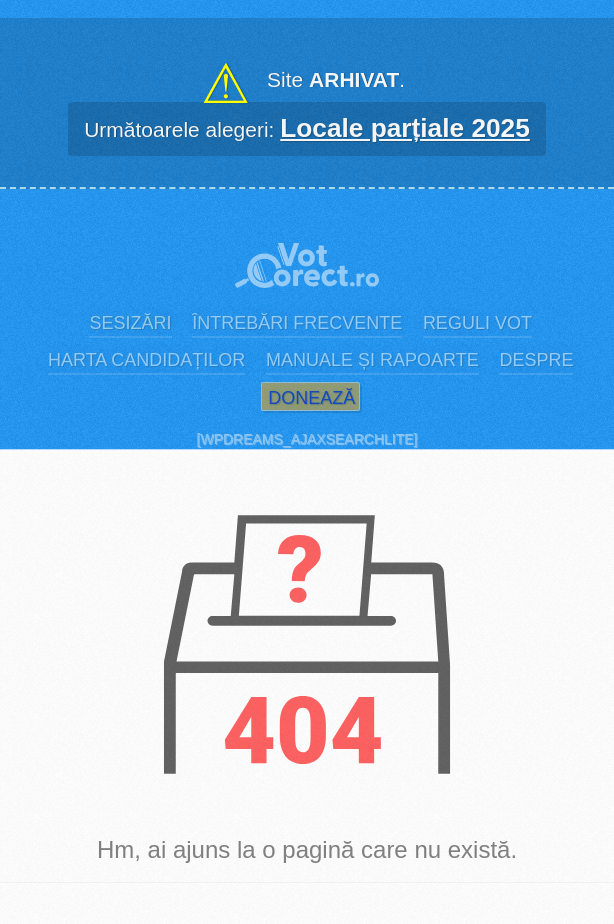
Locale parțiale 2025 (405, 128)
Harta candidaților (146, 360)
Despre (536, 360)
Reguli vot (477, 323)
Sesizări (130, 323)
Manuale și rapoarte (372, 360)
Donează (311, 398)
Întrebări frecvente (297, 323)
